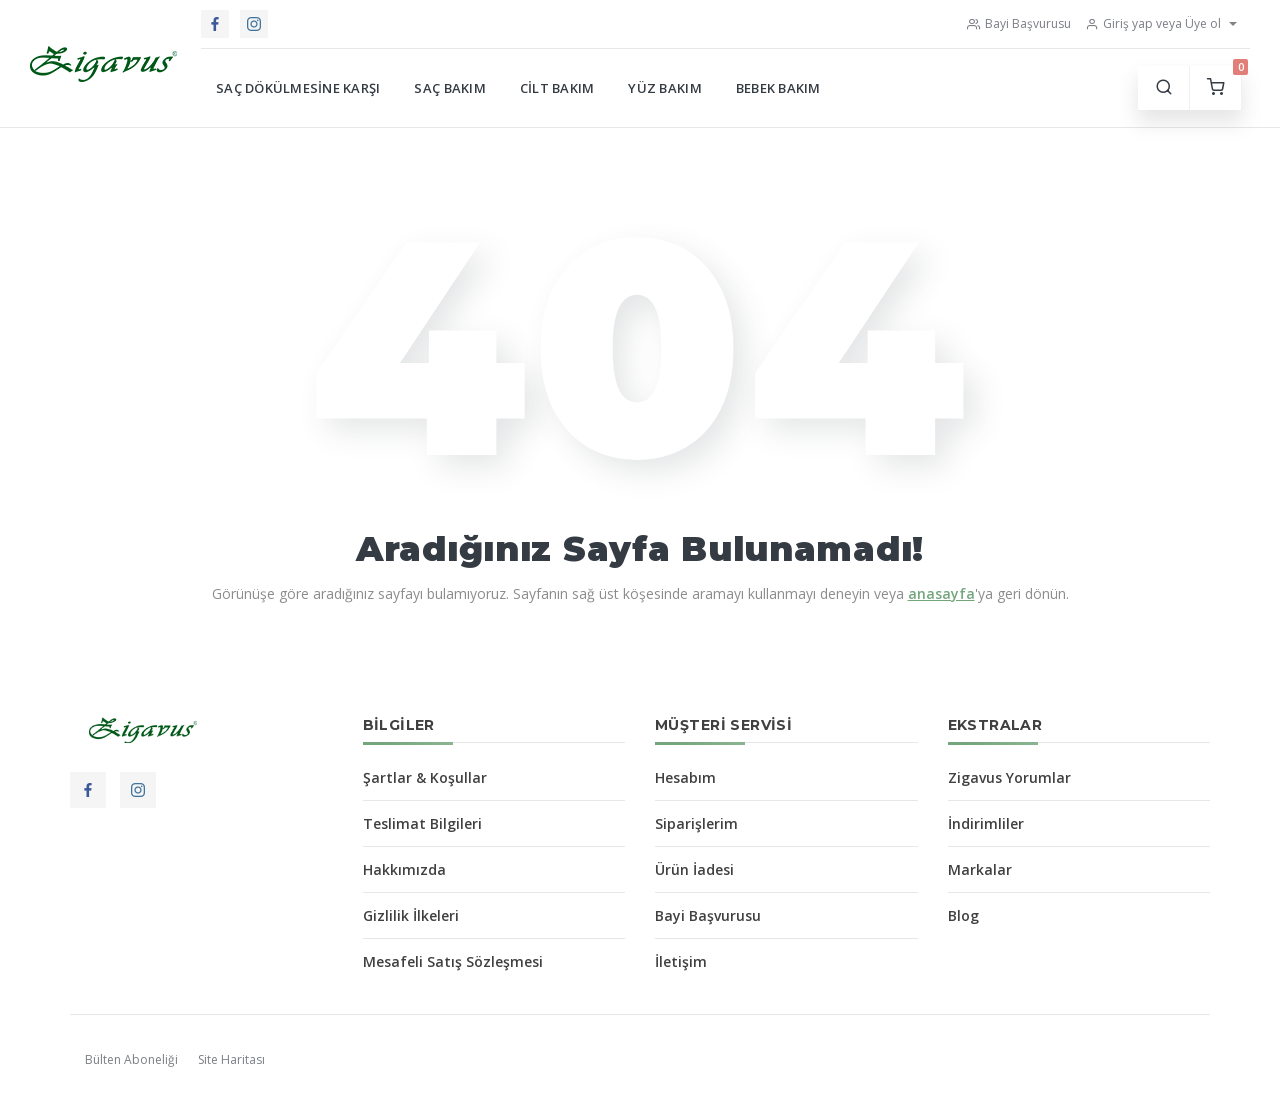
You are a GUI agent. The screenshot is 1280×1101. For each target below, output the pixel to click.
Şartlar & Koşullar (425, 777)
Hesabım (685, 777)
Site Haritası (231, 1059)
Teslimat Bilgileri (422, 823)
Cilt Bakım (557, 88)
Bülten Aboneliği (131, 1059)
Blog (963, 915)
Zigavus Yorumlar (1009, 777)
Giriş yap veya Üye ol (1153, 23)
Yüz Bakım (664, 88)
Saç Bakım (449, 88)
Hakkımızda (404, 869)
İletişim (681, 961)
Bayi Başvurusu (1019, 23)
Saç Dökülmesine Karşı (298, 88)
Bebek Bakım (778, 88)
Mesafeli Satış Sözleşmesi (453, 961)
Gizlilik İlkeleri (411, 915)
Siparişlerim (696, 823)
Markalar (980, 869)
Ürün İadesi (694, 869)
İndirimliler (986, 823)
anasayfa (941, 593)
